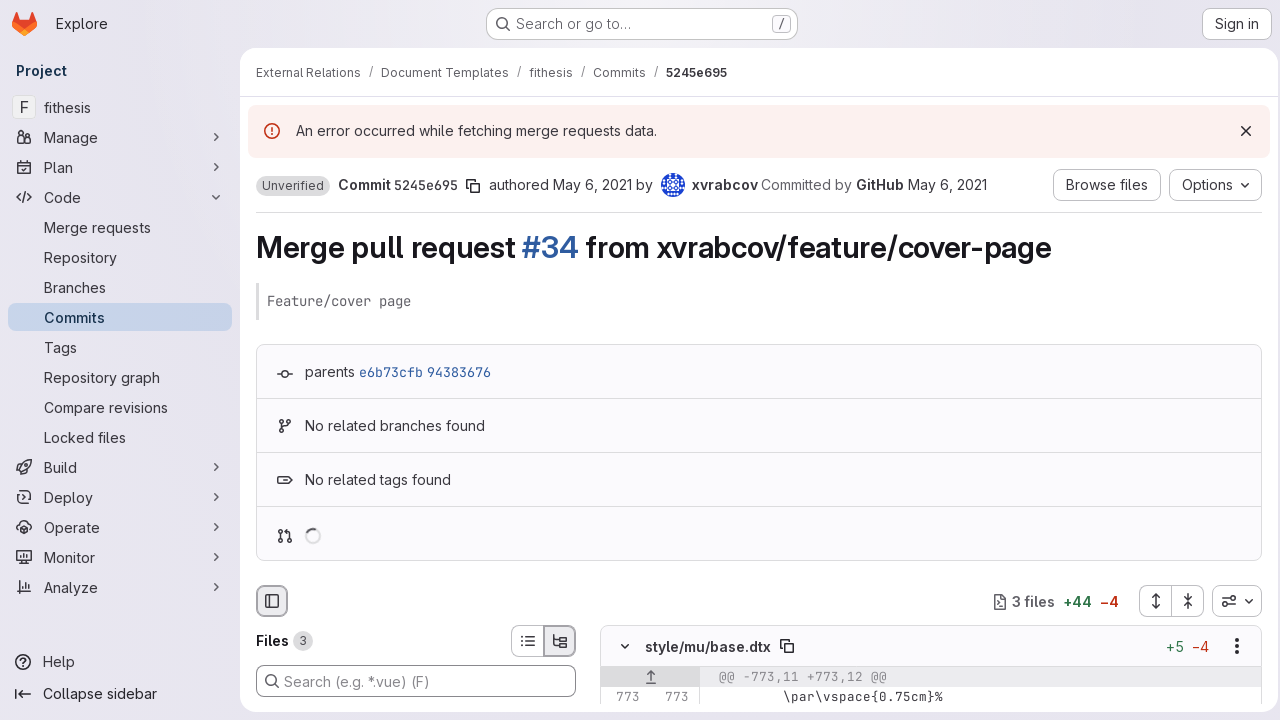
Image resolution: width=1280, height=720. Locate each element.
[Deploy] (120, 497)
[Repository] (120, 257)
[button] (293, 186)
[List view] (527, 641)
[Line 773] (623, 698)
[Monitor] (120, 557)
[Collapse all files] (1182, 601)
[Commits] (120, 317)
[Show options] (1231, 647)
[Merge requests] (120, 227)
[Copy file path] (787, 647)
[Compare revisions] (120, 407)
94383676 (459, 372)
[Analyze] (120, 587)
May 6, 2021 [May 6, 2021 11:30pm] (592, 184)
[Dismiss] (1240, 131)
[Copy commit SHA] (473, 186)
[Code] (120, 197)
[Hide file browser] (272, 601)
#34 (550, 247)
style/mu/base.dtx (708, 646)
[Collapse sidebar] (120, 694)
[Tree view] (560, 641)
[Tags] (120, 347)
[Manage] (120, 137)
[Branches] (120, 287)
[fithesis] (120, 107)
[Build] (120, 467)
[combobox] (1231, 601)
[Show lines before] (650, 678)
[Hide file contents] (625, 647)
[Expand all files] (1149, 601)
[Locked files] (120, 437)
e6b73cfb (391, 372)
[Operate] (120, 527)
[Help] (120, 662)
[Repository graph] (120, 377)
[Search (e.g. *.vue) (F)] (416, 681)
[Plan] (120, 167)
